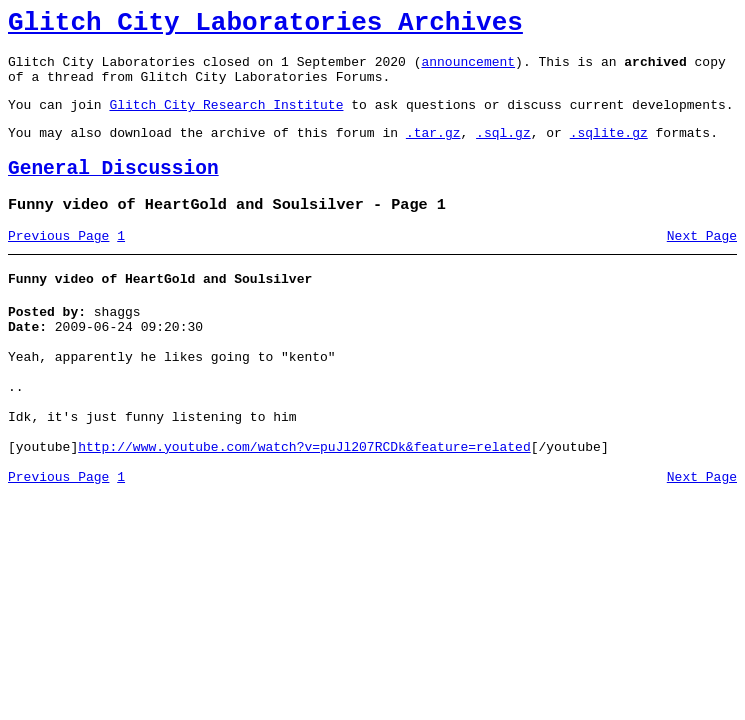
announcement (468, 70)
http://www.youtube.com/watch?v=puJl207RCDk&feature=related (304, 504)
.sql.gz (503, 150)
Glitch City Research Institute (226, 119)
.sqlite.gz (609, 150)
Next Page (702, 263)
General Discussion (113, 189)
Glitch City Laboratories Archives (265, 26)
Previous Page (58, 263)
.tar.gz (433, 150)
